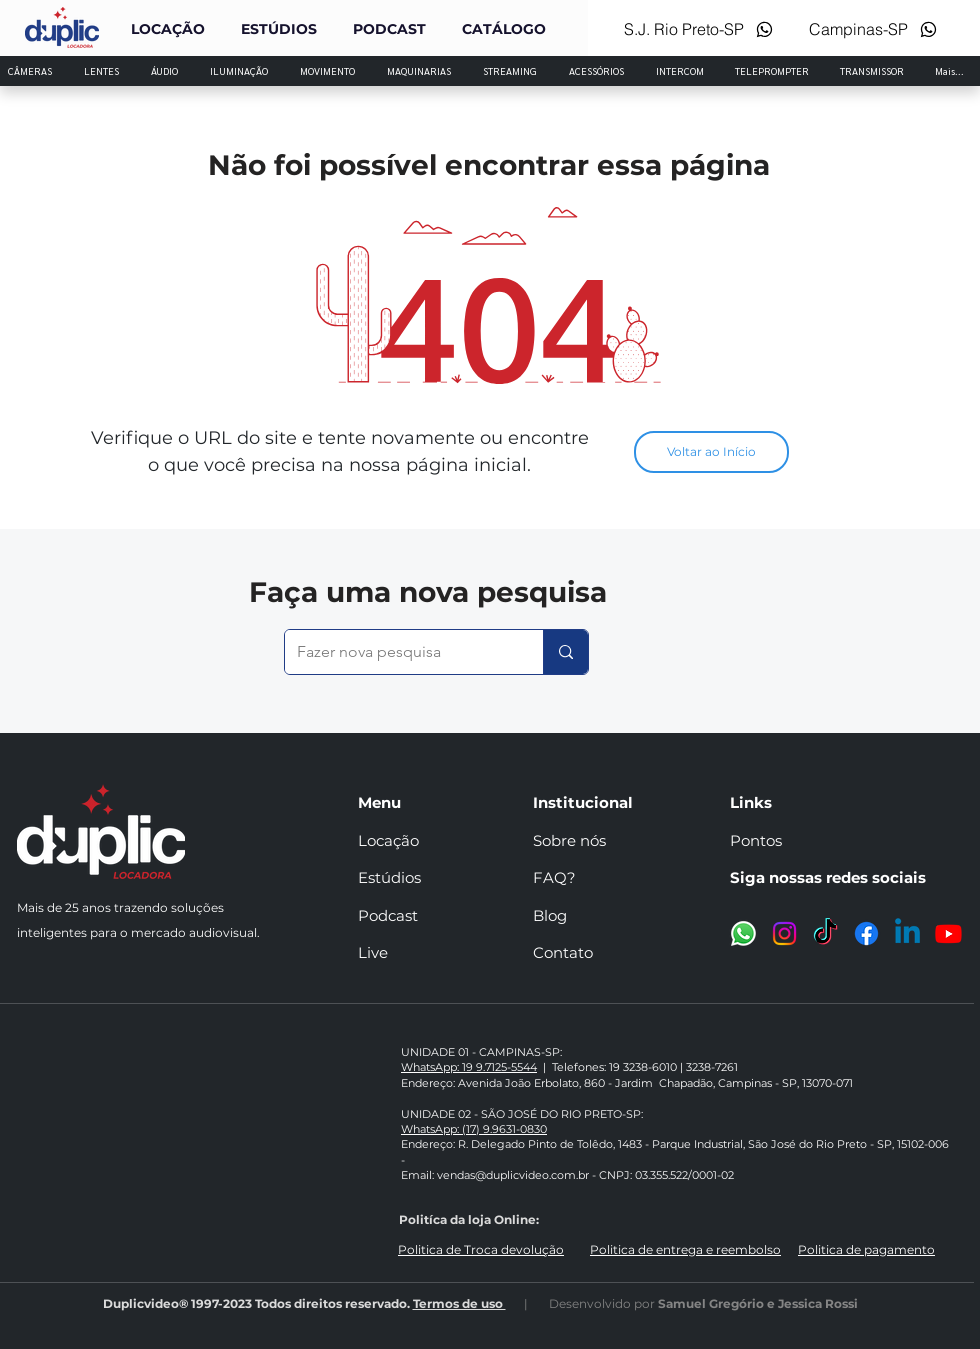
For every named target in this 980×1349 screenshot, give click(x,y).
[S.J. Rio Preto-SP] (694, 29)
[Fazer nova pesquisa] (399, 652)
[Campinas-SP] (872, 29)
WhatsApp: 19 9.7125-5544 (469, 1067)
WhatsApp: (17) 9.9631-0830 (474, 1129)
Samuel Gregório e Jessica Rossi (758, 1303)
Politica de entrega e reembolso (685, 1249)
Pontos (756, 840)
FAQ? (554, 877)
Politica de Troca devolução (481, 1249)
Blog (550, 915)
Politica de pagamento (866, 1249)
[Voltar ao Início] (711, 452)
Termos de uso (459, 1303)
